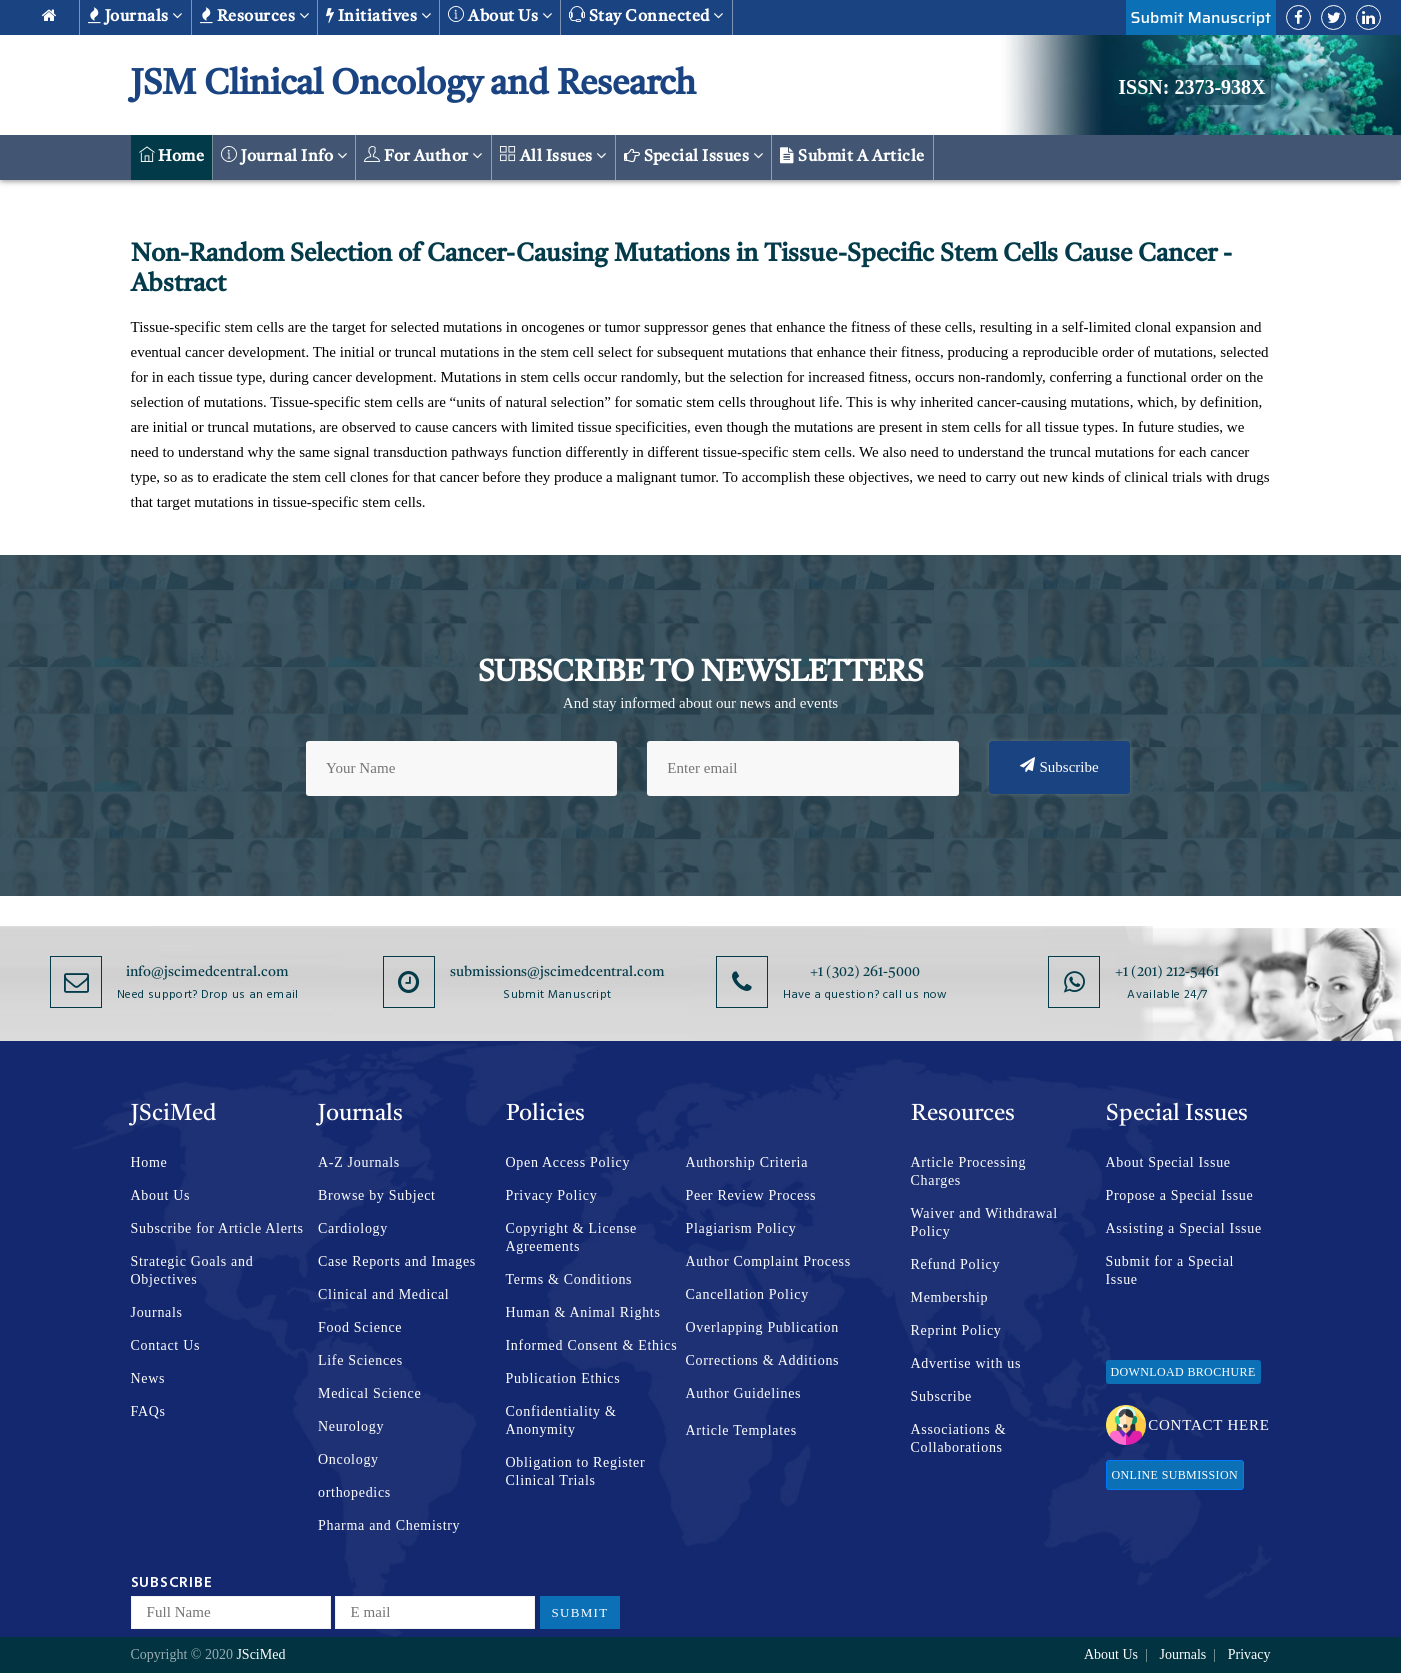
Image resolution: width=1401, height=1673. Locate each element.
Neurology (351, 1426)
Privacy (1249, 1654)
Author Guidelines (744, 1393)
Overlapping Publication (762, 1327)
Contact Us (166, 1345)
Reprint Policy (956, 1330)
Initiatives (378, 16)
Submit (580, 1612)
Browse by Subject (377, 1195)
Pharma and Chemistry (389, 1525)
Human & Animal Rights (583, 1312)
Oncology (348, 1459)
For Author (423, 155)
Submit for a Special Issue (1170, 1270)
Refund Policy (956, 1264)
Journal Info (284, 155)
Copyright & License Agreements (572, 1237)
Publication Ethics (563, 1378)
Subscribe (1059, 766)
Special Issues (694, 156)
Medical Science (369, 1393)
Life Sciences (360, 1360)
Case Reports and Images (397, 1261)
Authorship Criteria (747, 1162)
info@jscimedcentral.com (207, 972)
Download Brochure (1183, 1372)
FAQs (148, 1411)
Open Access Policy (568, 1162)
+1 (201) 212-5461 (1167, 972)
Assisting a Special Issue (1184, 1228)
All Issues (553, 155)
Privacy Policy (552, 1195)
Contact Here (1187, 1425)
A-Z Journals (359, 1162)
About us (500, 15)
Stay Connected (646, 15)
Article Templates (741, 1430)
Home (172, 155)
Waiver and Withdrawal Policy (984, 1222)
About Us (161, 1195)
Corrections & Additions (763, 1360)
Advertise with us (966, 1363)
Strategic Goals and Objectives (192, 1270)
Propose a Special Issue (1180, 1195)
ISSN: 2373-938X (1191, 87)
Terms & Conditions (569, 1279)
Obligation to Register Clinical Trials (576, 1471)
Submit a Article (852, 156)
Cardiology (353, 1228)
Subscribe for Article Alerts (217, 1228)
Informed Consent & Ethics (592, 1345)
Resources (254, 16)
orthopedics (354, 1492)
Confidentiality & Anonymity (561, 1420)
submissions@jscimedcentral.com (557, 972)
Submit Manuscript (1201, 17)
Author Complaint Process (768, 1261)
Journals (135, 16)
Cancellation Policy (747, 1294)
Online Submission (1175, 1475)
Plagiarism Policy (741, 1228)
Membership (950, 1297)
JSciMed (260, 1654)
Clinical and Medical (383, 1294)
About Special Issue (1168, 1162)
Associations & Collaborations (959, 1438)
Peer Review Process (751, 1195)
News (148, 1378)
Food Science (360, 1327)
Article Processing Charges (969, 1171)
